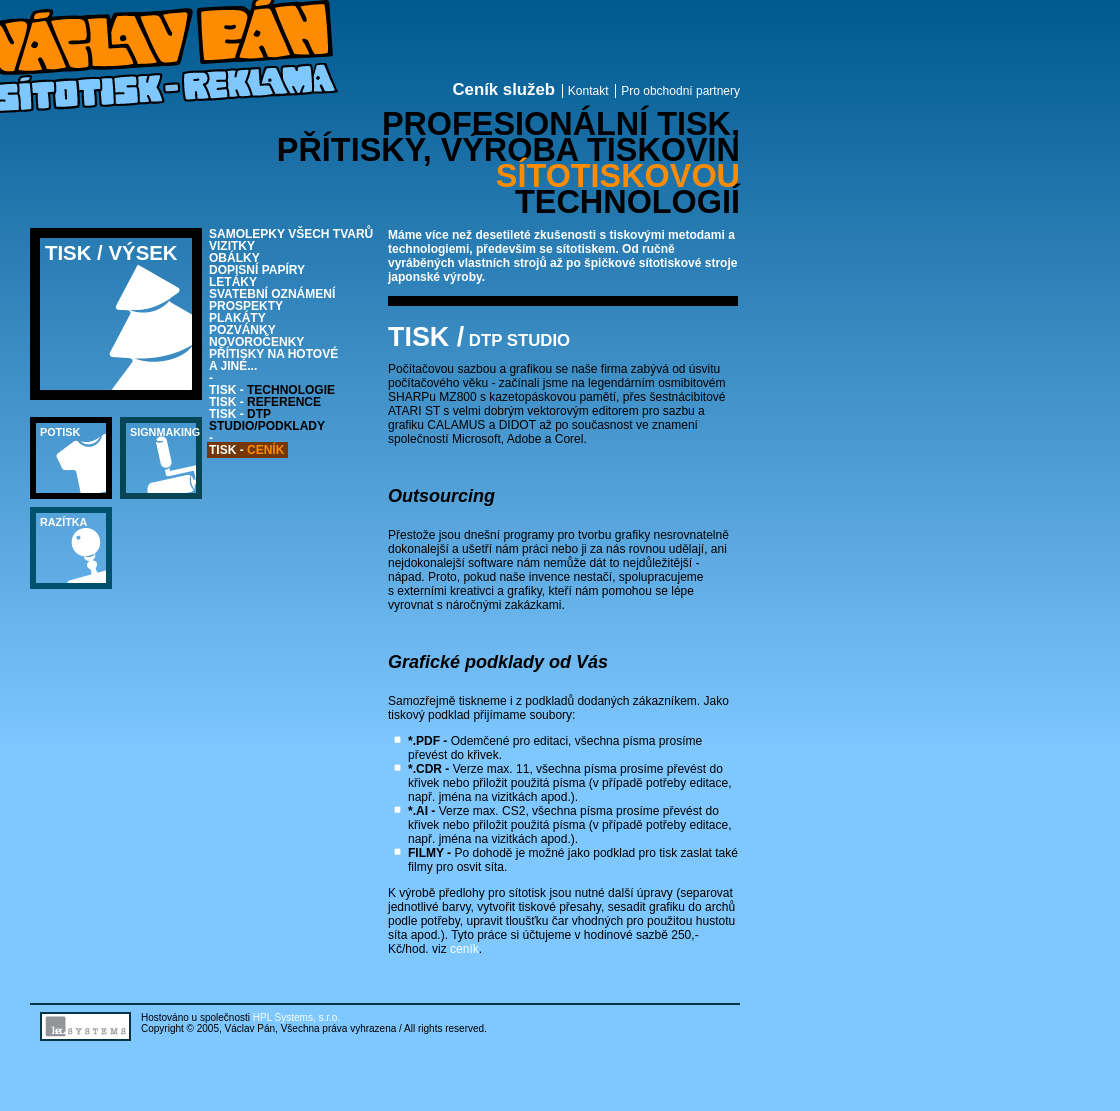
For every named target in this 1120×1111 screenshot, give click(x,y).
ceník (464, 949)
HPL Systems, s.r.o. (296, 1017)
